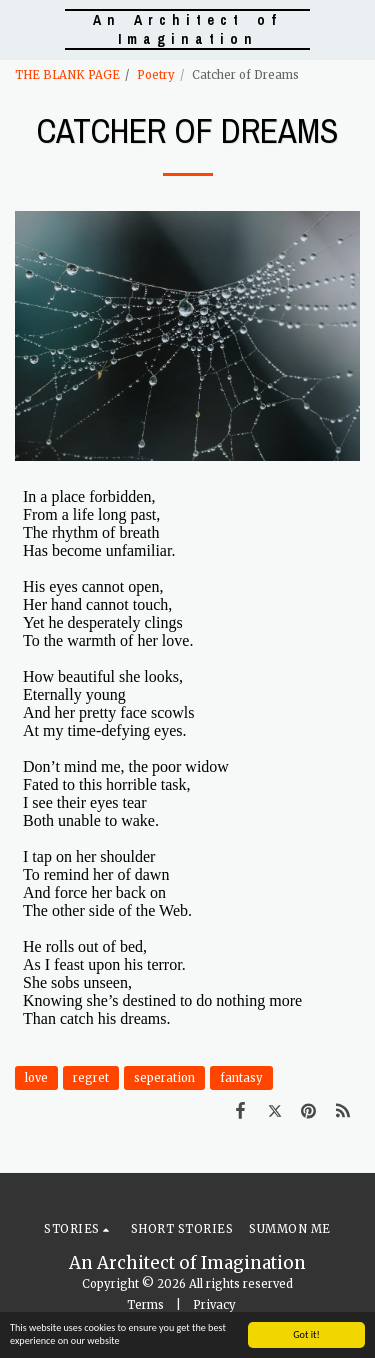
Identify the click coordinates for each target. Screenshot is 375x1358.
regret (91, 1078)
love (36, 1078)
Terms (145, 1305)
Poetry (156, 75)
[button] (22, 28)
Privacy (214, 1305)
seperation (164, 1078)
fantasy (241, 1078)
